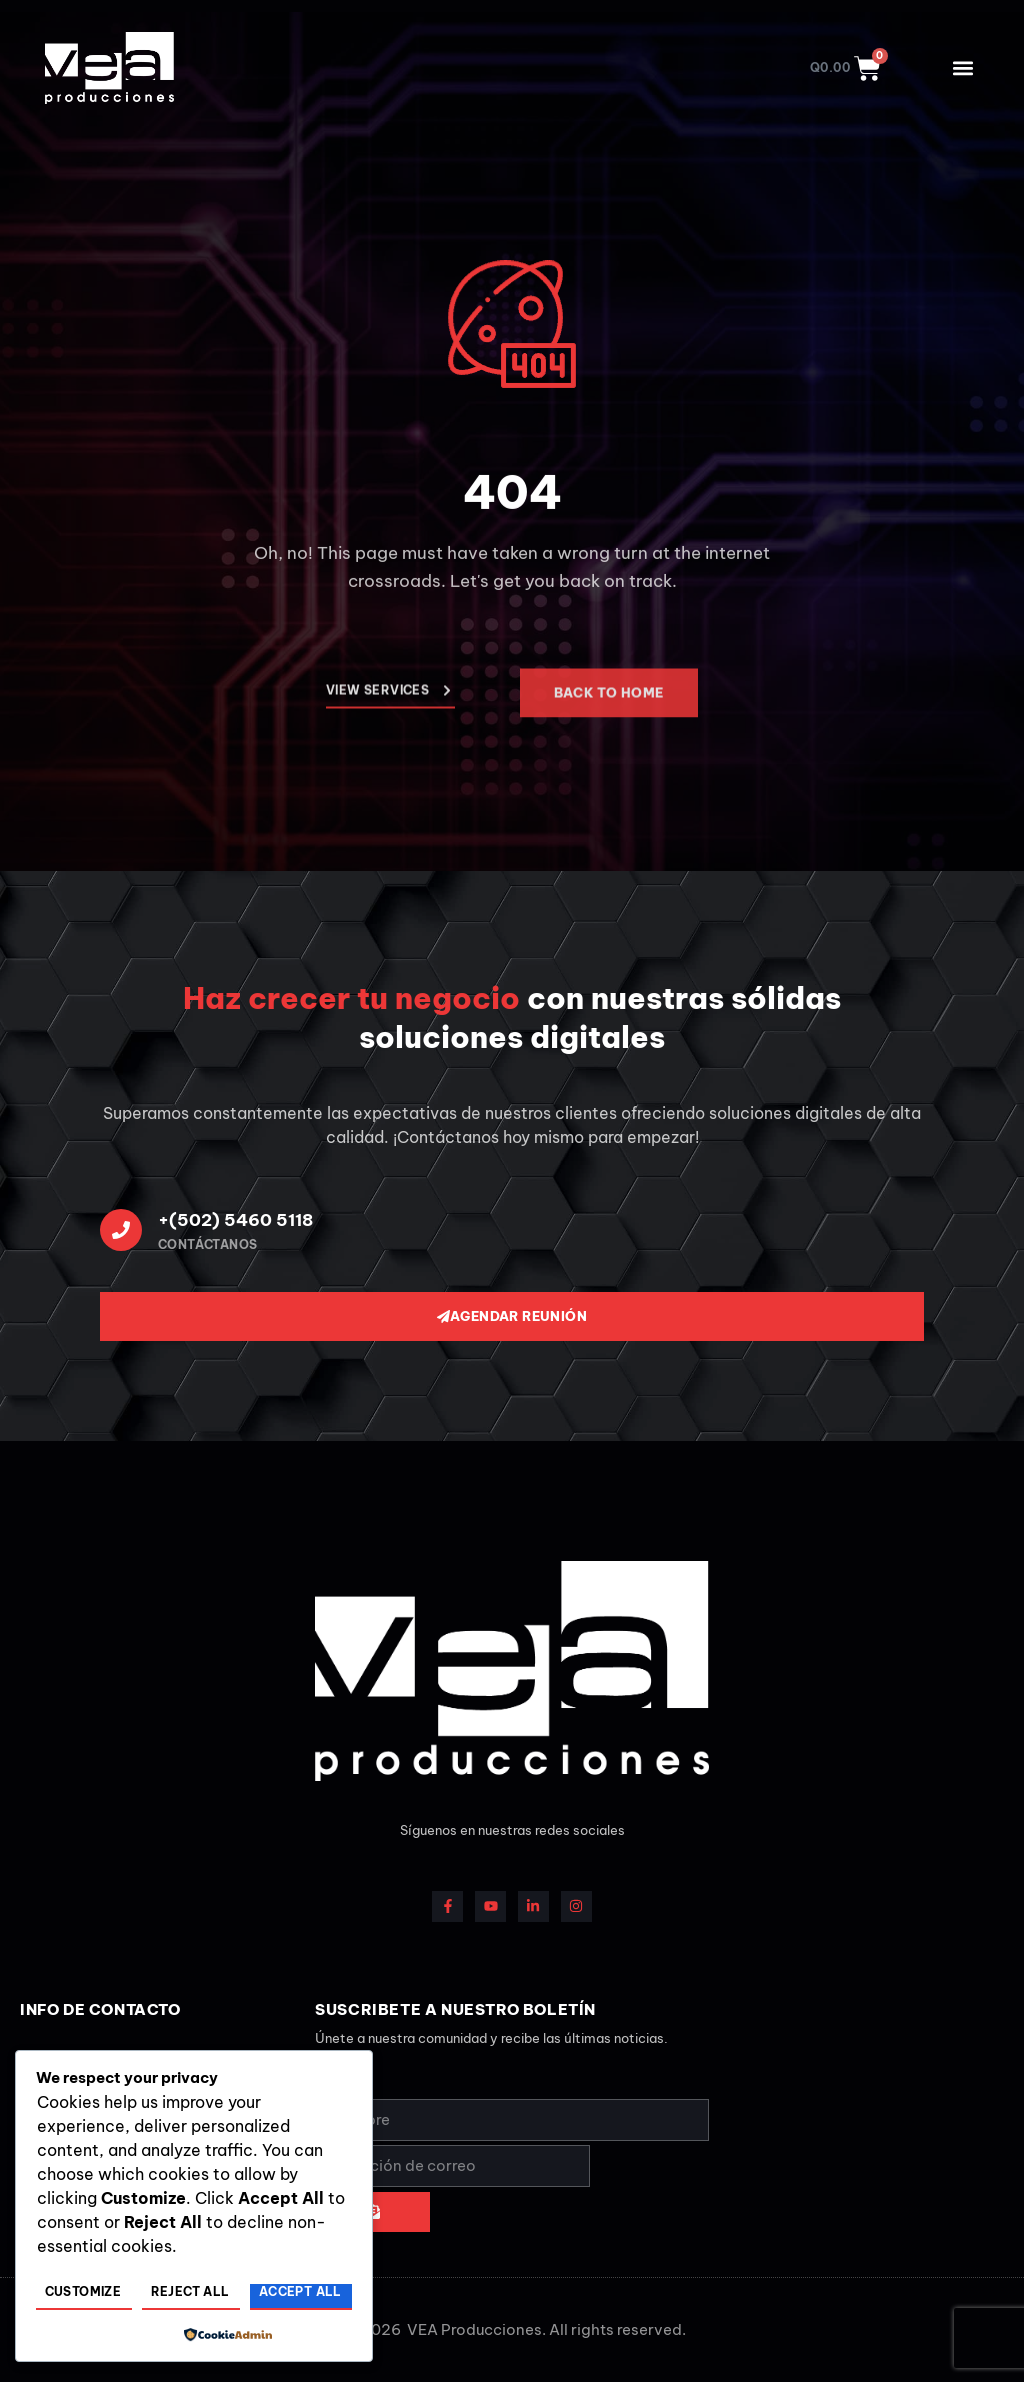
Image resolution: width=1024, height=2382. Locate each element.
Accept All (300, 2291)
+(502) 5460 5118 (235, 1220)
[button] (962, 68)
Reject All (190, 2291)
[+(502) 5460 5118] (121, 1230)
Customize (83, 2291)
